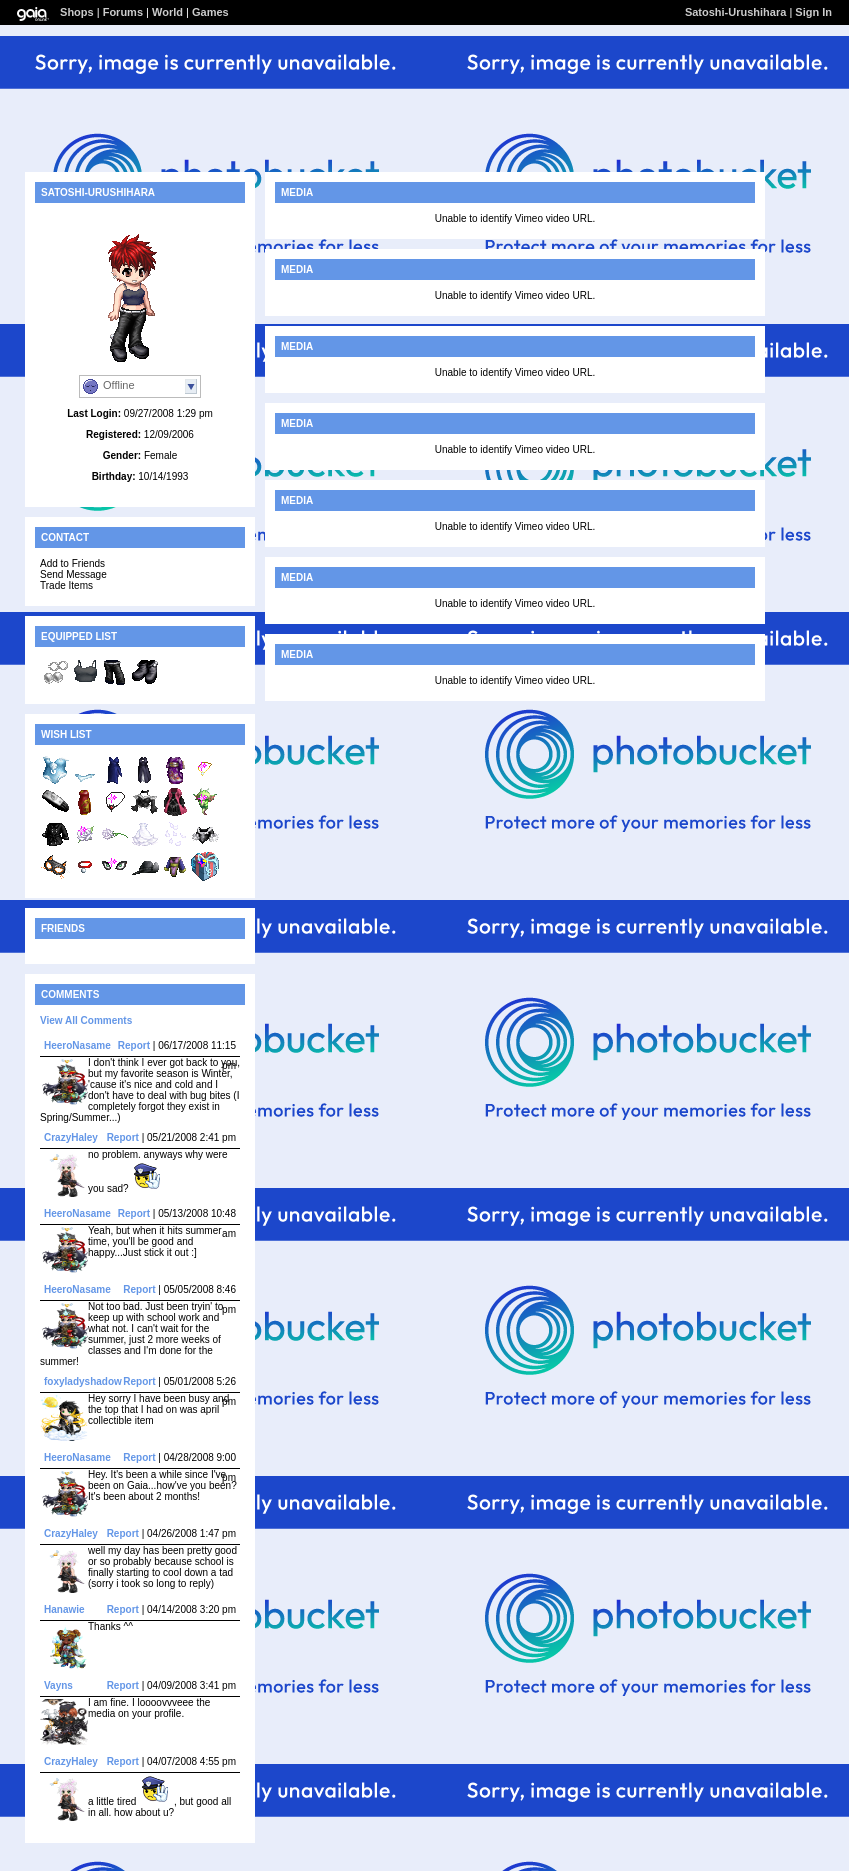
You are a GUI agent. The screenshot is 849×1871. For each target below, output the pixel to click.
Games (210, 12)
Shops (77, 12)
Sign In (813, 12)
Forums (123, 12)
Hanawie (64, 1609)
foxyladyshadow (83, 1381)
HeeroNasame (77, 1045)
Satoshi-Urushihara (735, 12)
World (167, 12)
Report (134, 1045)
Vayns (58, 1685)
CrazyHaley (71, 1137)
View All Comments (86, 1020)
